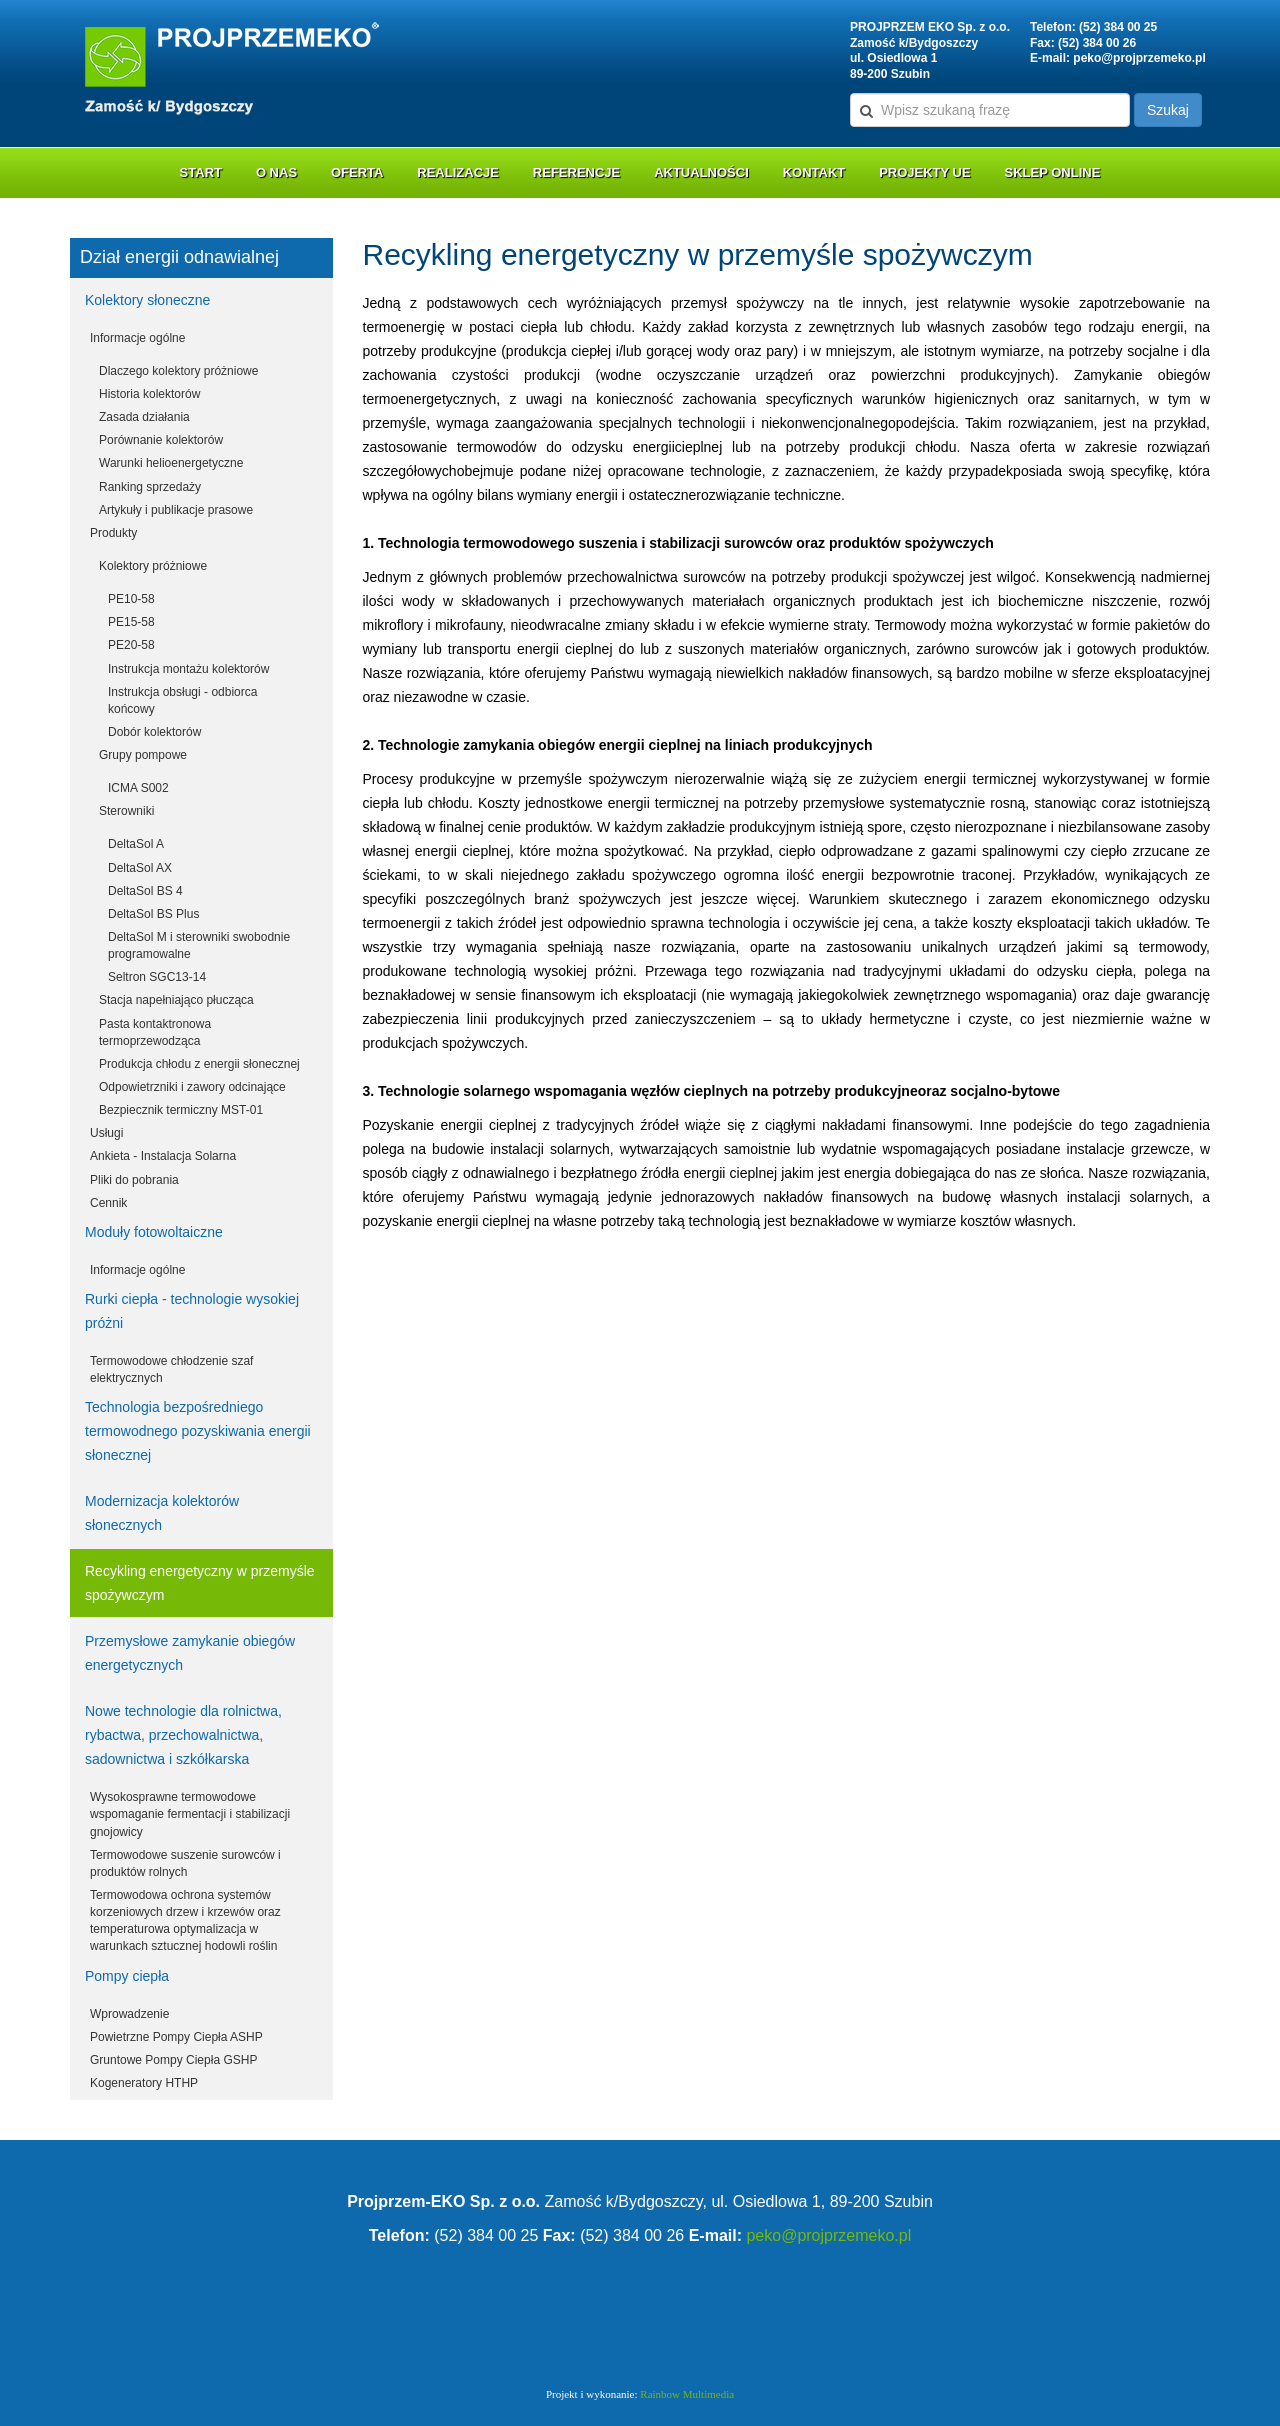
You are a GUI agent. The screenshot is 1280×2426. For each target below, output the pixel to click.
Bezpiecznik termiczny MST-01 (181, 1110)
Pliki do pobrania (134, 1180)
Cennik (108, 1203)
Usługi (106, 1133)
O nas (276, 172)
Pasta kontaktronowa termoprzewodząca (155, 1032)
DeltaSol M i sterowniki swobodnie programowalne (199, 945)
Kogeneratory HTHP (144, 2083)
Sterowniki (126, 811)
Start (201, 172)
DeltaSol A (136, 844)
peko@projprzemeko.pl (1139, 58)
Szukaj (1168, 110)
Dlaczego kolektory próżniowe (178, 371)
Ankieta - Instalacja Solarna (163, 1156)
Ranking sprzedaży (150, 487)
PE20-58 (131, 645)
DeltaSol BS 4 (145, 891)
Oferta (357, 172)
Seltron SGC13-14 (157, 977)
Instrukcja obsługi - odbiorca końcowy (182, 700)
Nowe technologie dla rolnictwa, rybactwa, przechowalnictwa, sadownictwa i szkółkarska (183, 1735)
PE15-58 (131, 622)
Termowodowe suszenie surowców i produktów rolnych (185, 1863)
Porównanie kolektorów (161, 440)
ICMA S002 (138, 788)
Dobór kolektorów (154, 732)
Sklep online (1053, 172)
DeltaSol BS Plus (153, 914)
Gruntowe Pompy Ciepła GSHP (173, 2060)
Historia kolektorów (149, 394)
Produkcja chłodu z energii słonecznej (199, 1064)
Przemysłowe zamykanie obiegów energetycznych (190, 1653)
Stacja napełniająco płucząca (176, 1000)
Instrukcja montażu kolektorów (188, 669)
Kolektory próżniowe (153, 566)
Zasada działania (144, 417)
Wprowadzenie (129, 2014)
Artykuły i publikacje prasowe (176, 510)
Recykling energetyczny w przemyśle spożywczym (200, 1583)
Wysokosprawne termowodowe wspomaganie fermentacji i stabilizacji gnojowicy (190, 1814)
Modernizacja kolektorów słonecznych (162, 1513)
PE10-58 (131, 599)
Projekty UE (925, 172)
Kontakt (814, 172)
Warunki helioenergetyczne (171, 463)
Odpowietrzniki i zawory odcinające (192, 1087)
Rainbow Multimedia (687, 2394)
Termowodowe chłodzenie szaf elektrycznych (171, 1369)
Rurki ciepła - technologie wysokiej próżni (192, 1311)
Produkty (113, 533)
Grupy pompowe (143, 755)
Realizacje (458, 172)
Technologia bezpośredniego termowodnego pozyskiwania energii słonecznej (198, 1431)
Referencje (576, 172)
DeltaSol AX (140, 868)
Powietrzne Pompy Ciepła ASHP (176, 2037)
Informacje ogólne (137, 338)
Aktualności (701, 172)
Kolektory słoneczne (147, 300)
